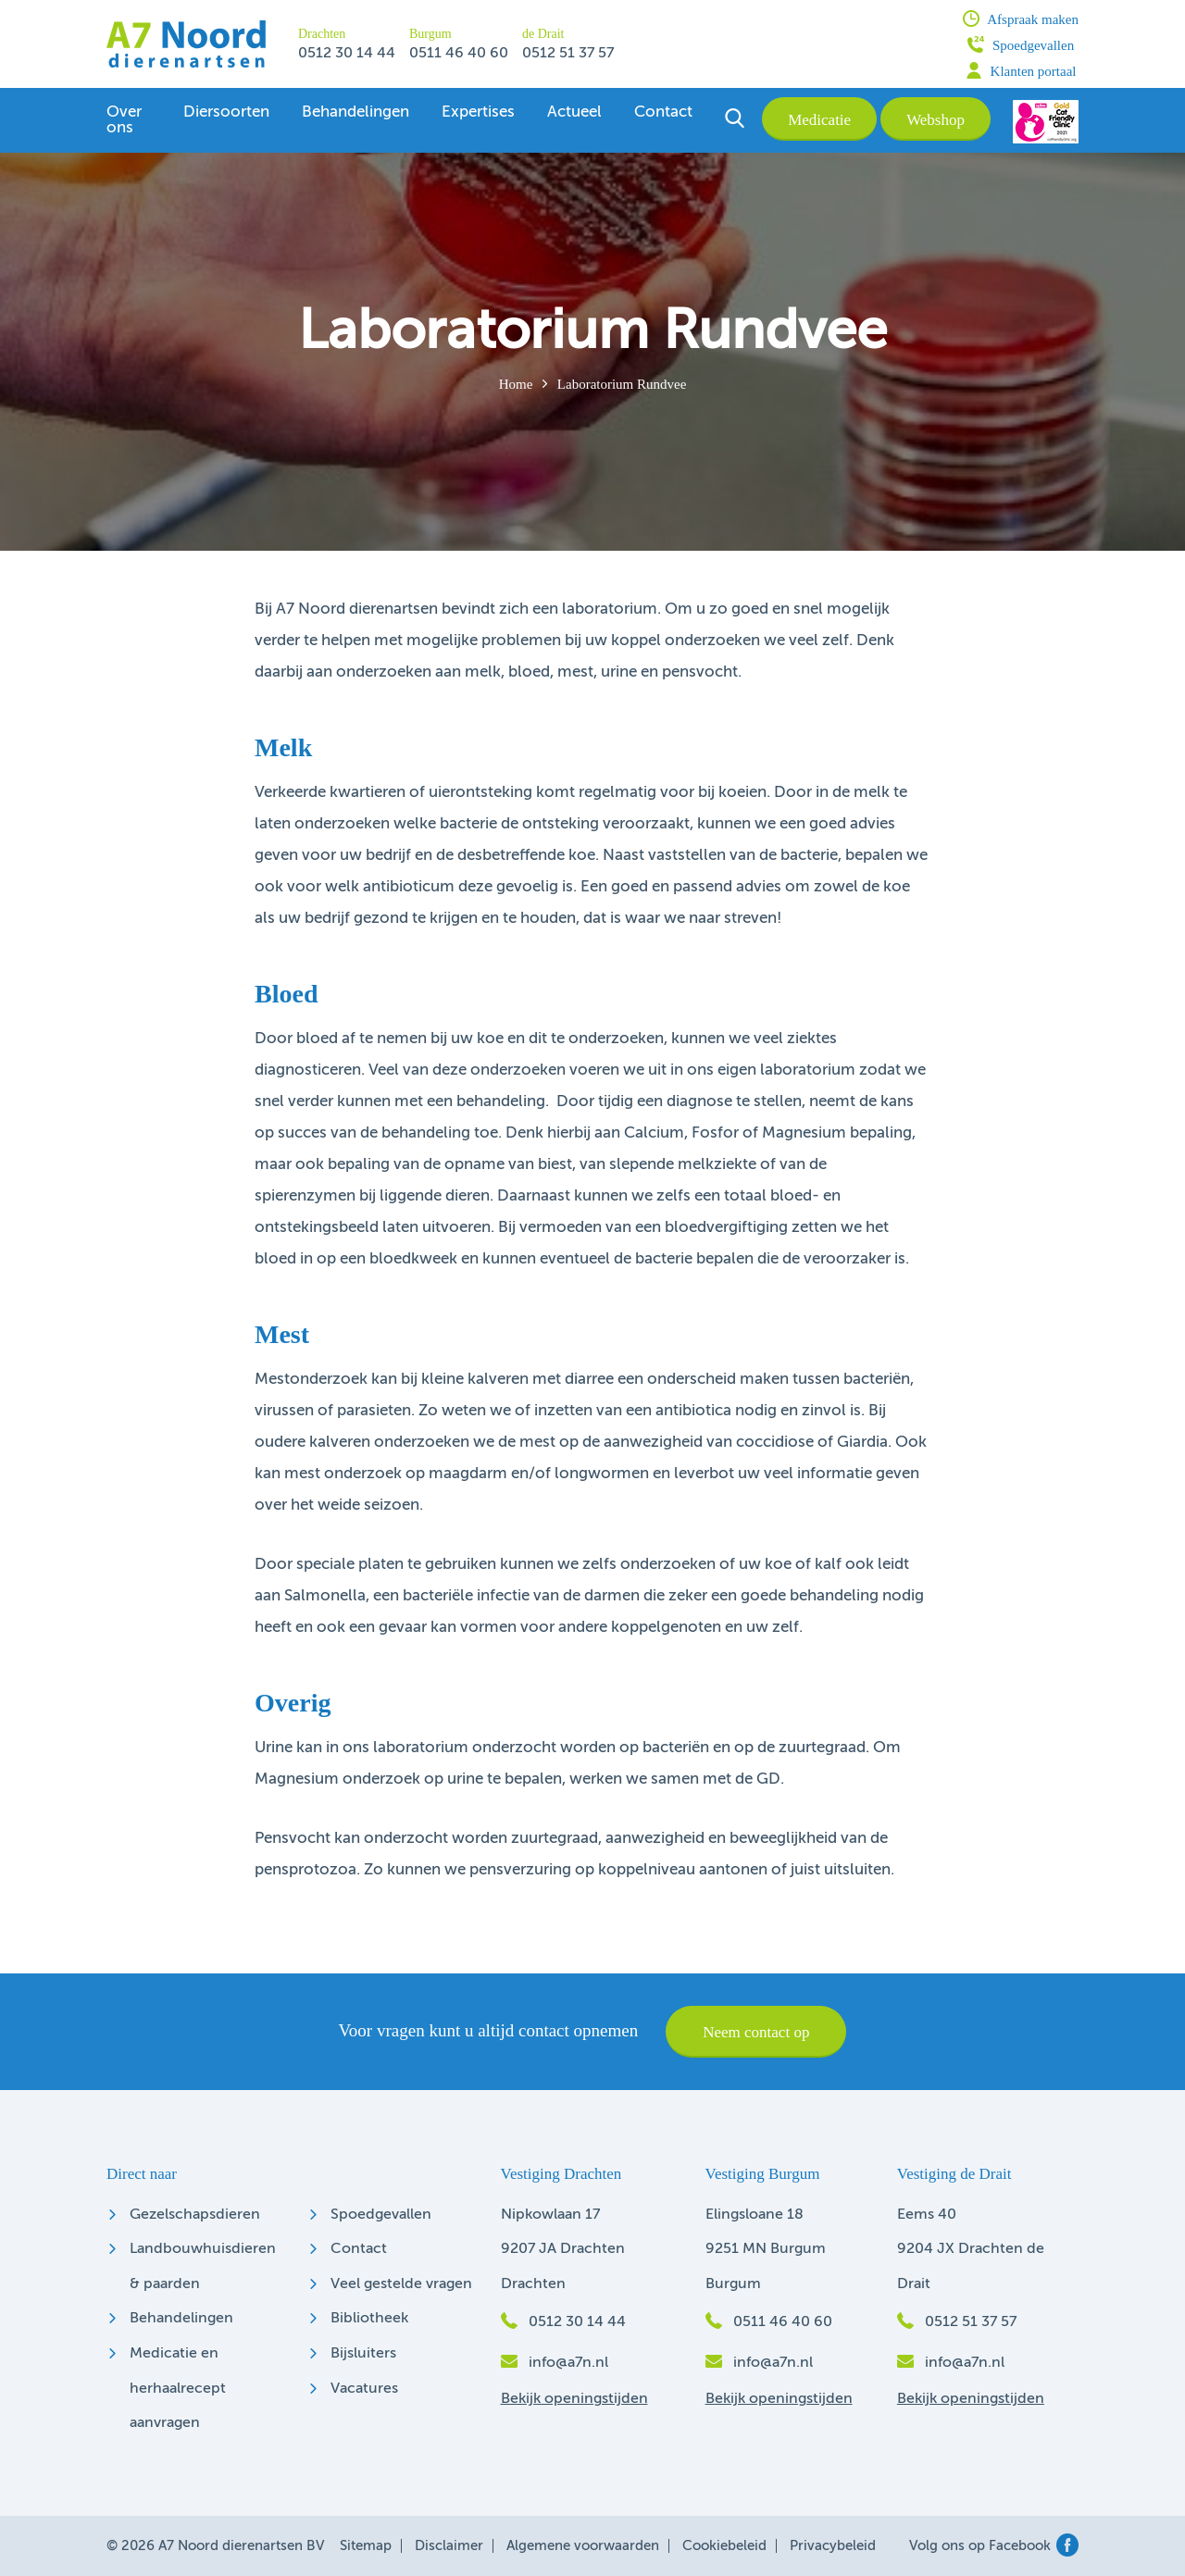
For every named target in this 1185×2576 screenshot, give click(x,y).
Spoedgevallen (1020, 44)
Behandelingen (355, 112)
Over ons (124, 120)
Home (516, 384)
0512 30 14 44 (346, 53)
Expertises (478, 112)
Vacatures (364, 2389)
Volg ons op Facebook (994, 2546)
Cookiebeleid (724, 2546)
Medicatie (819, 120)
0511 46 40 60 (458, 53)
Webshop (935, 120)
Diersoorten (226, 112)
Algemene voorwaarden (582, 2546)
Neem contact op (756, 2032)
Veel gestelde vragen (401, 2284)
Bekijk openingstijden (574, 2399)
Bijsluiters (363, 2353)
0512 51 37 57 (568, 53)
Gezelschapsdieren (195, 2215)
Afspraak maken (1021, 18)
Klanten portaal (1021, 70)
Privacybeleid (833, 2546)
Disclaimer (449, 2546)
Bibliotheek (369, 2318)
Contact (663, 112)
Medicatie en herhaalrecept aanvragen (178, 2388)
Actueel (574, 112)
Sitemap (366, 2546)
